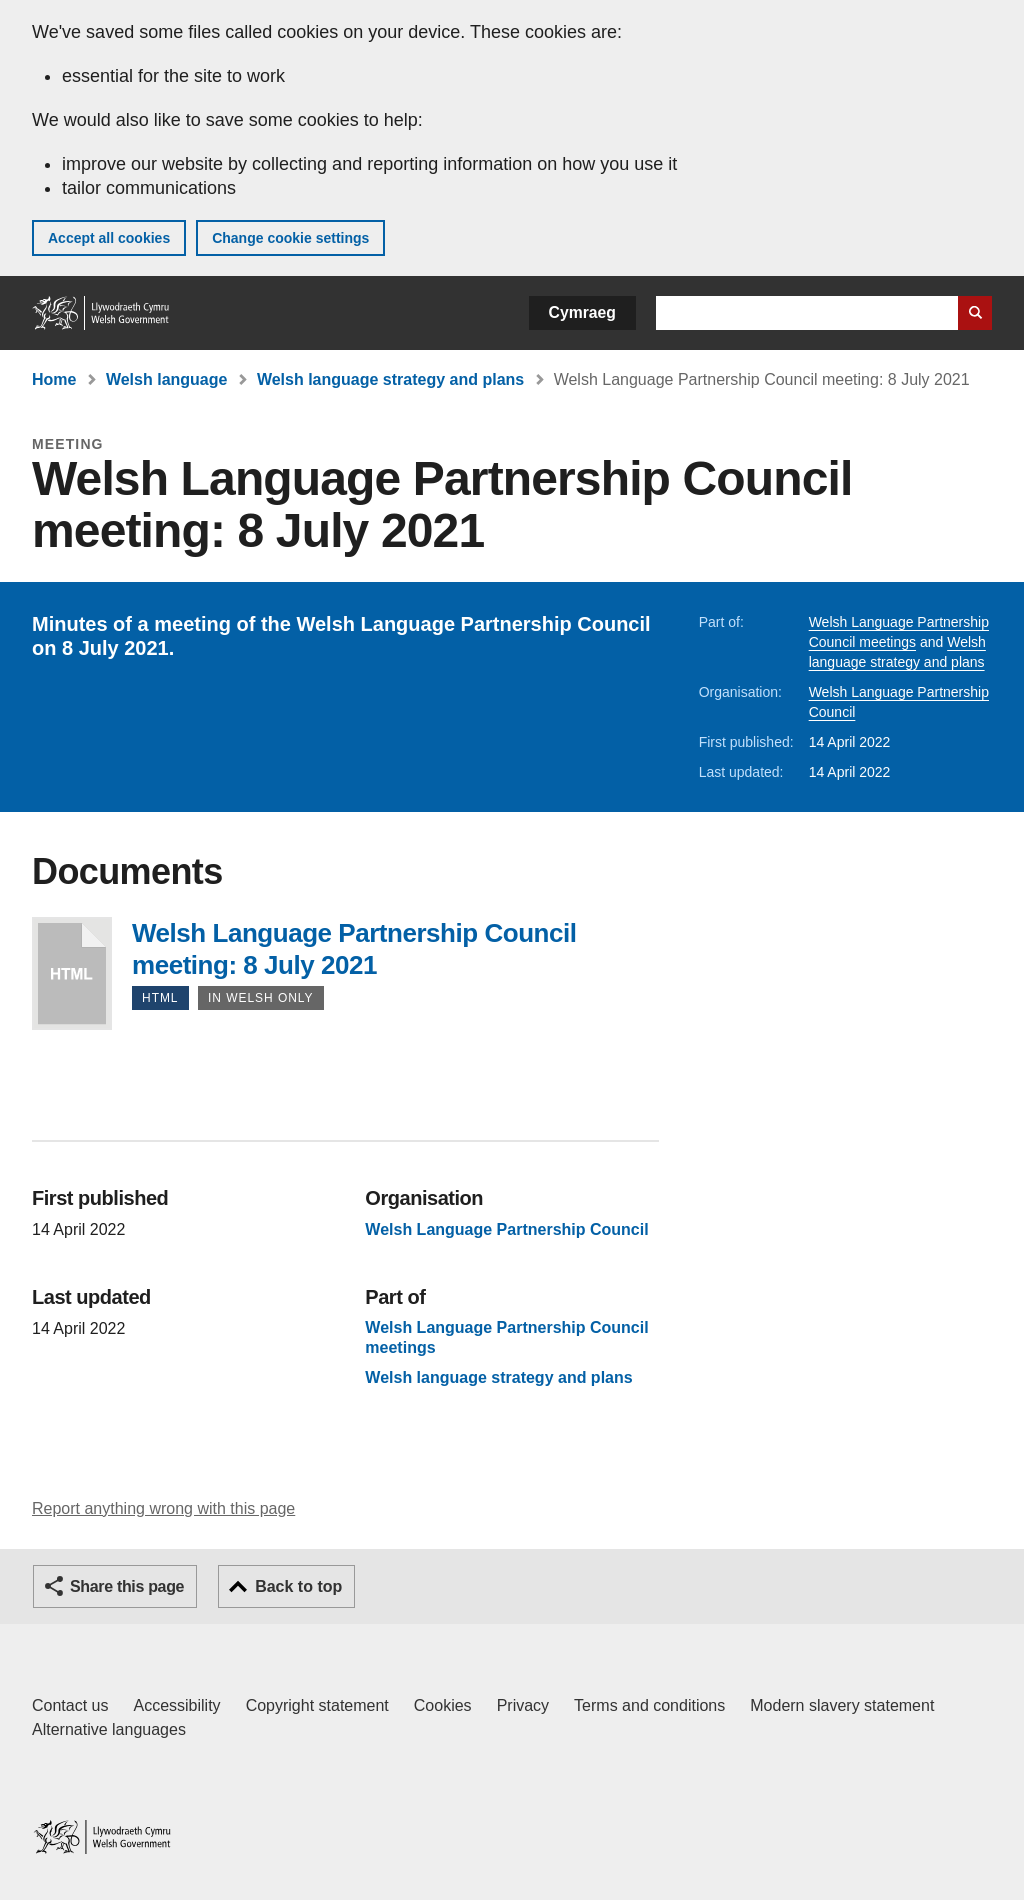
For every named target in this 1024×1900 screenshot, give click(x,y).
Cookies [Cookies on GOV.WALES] (443, 1705)
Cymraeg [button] (582, 312)
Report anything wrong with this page (163, 1508)
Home (54, 379)
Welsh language (167, 379)
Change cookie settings (290, 238)
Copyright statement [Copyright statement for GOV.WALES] (317, 1705)
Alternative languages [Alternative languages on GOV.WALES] (109, 1729)
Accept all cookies (109, 238)
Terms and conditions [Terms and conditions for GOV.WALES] (649, 1705)
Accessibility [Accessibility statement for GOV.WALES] (176, 1705)
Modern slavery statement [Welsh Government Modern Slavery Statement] (842, 1705)
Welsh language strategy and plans (390, 379)
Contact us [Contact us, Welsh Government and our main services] (70, 1705)
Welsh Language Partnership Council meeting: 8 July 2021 (72, 973)
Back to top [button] (298, 1586)
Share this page (127, 1586)
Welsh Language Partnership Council (506, 1229)
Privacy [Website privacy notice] (523, 1705)
